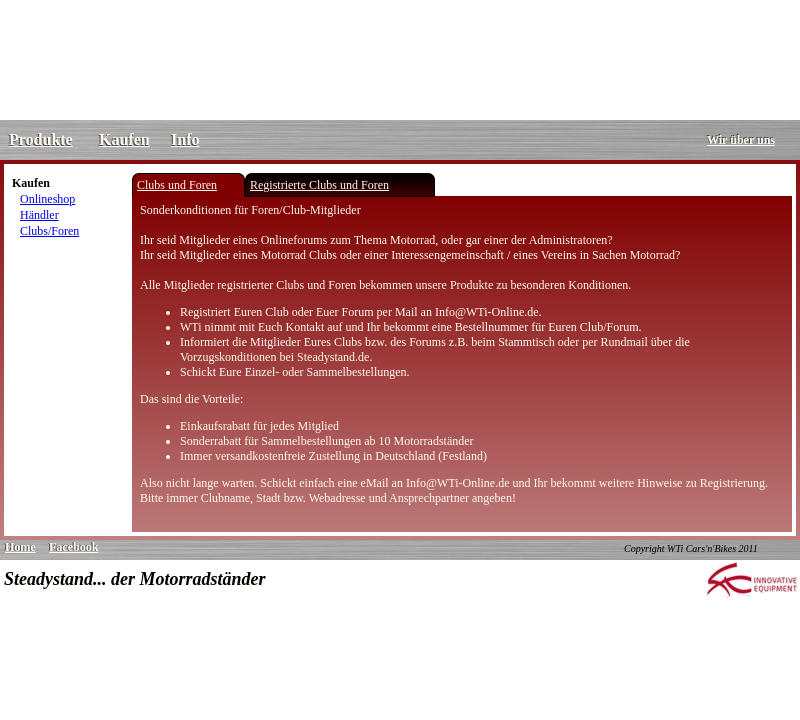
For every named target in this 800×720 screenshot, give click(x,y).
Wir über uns (741, 140)
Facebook (73, 547)
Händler (39, 215)
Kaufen (124, 139)
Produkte (41, 139)
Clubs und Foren (177, 185)
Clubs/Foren (49, 231)
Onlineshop (47, 199)
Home (20, 547)
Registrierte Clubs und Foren (319, 185)
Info (185, 139)
